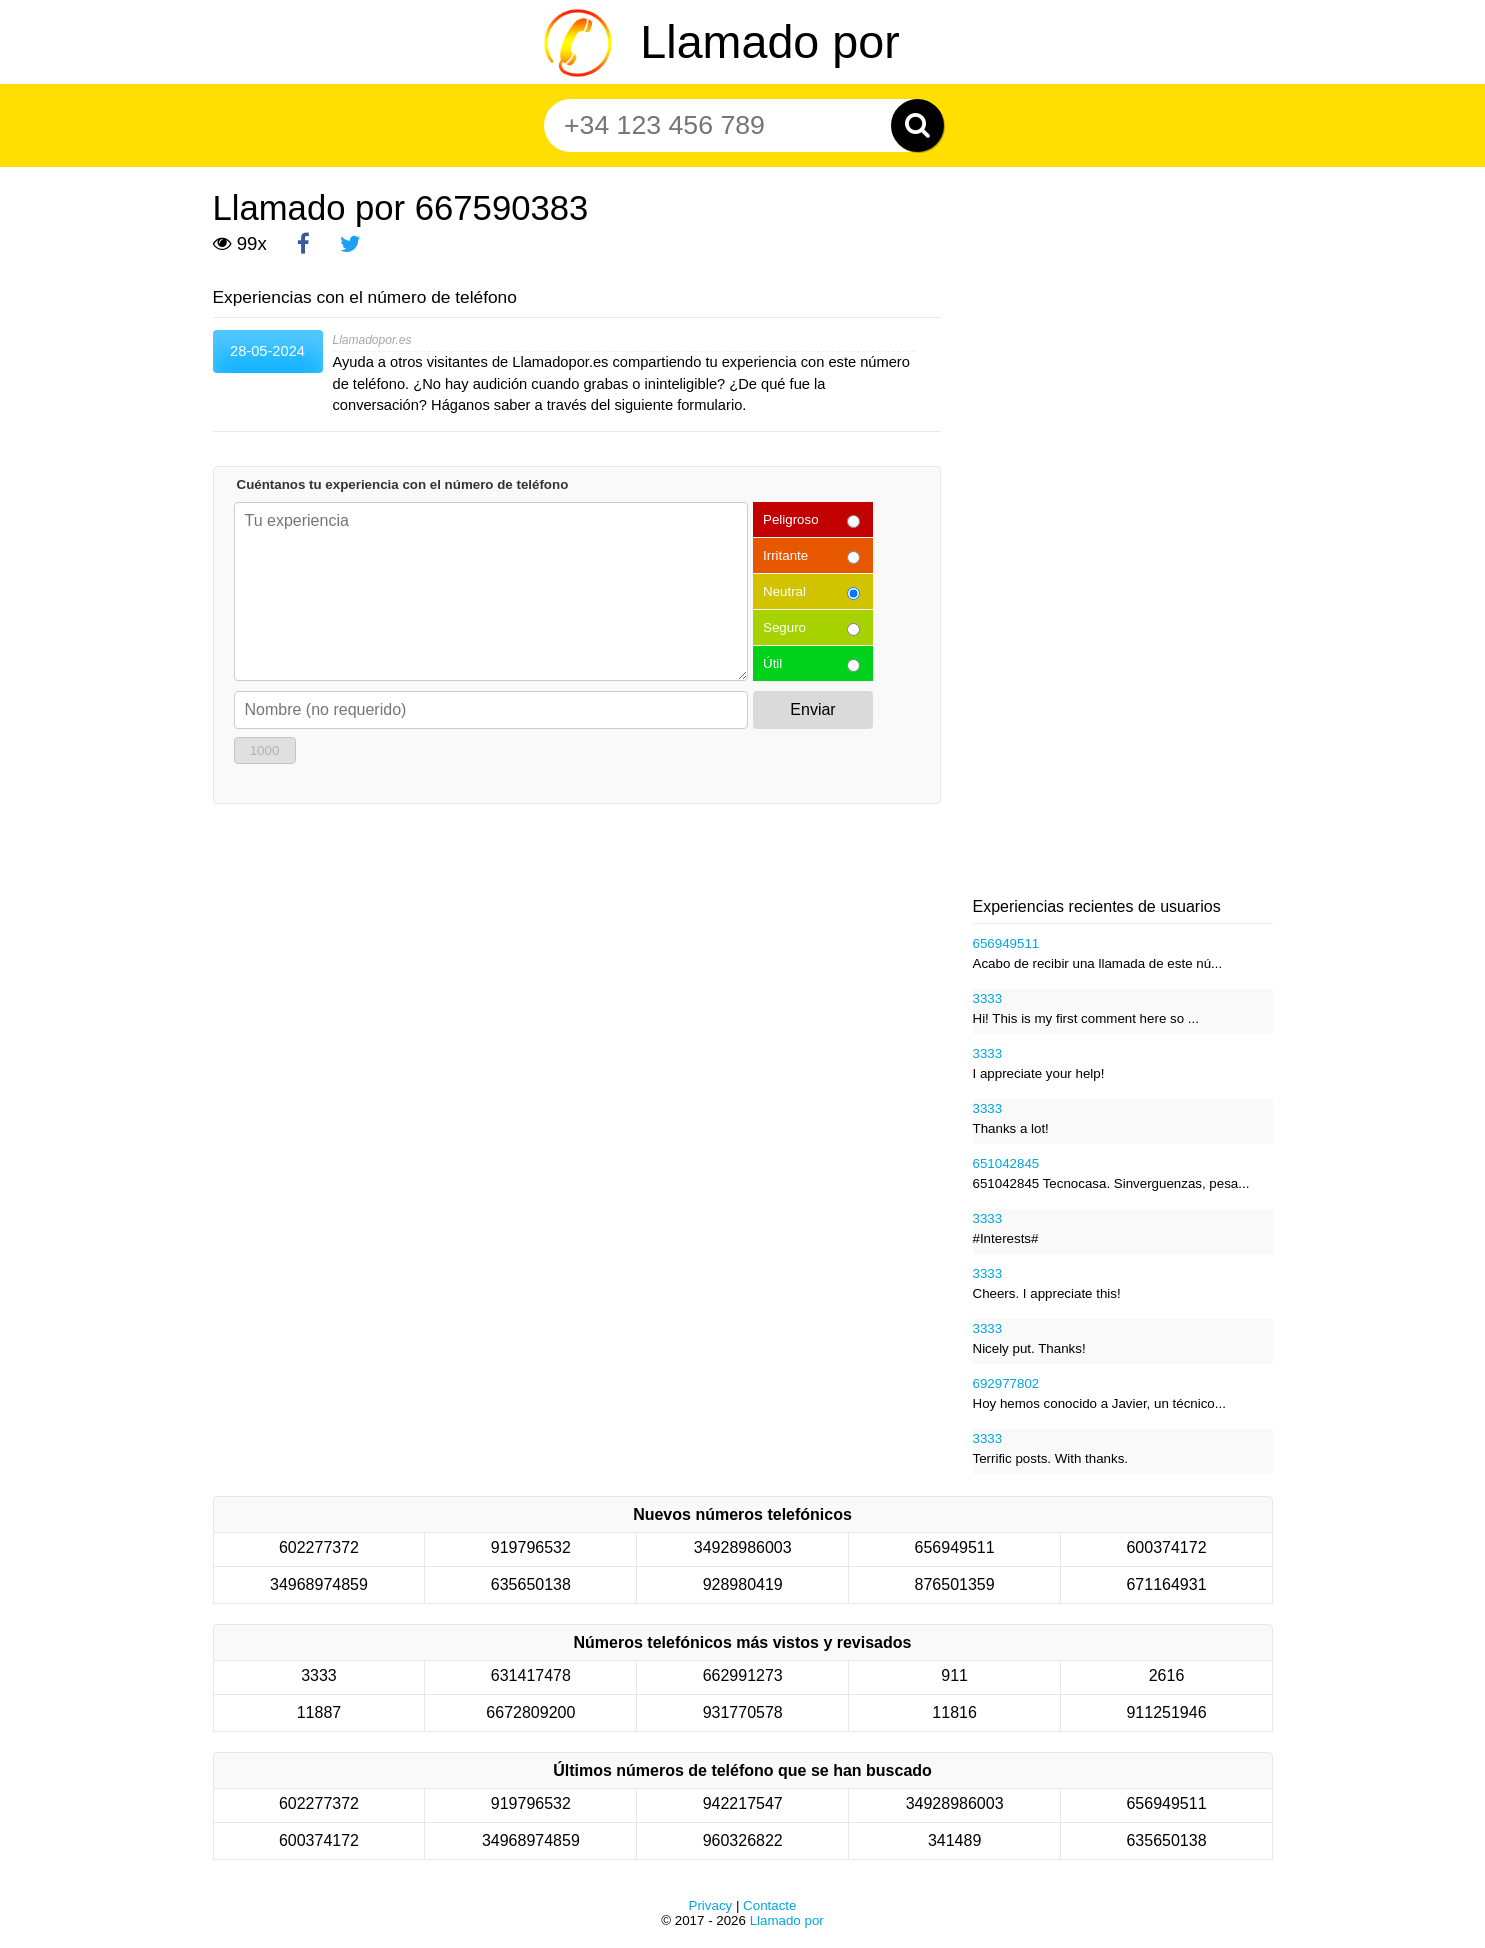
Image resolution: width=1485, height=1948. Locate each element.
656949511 (1006, 943)
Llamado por (769, 42)
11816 (954, 1712)
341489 (954, 1840)
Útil (772, 663)
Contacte (769, 1905)
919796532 (531, 1547)
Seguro (784, 627)
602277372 (319, 1547)
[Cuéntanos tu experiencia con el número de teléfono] (491, 591)
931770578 (743, 1712)
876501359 (955, 1584)
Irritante (785, 555)
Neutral (784, 591)
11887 (319, 1712)
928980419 (743, 1584)
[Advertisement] (1123, 570)
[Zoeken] (917, 125)
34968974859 (319, 1584)
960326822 (743, 1840)
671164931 (1166, 1584)
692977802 (1006, 1383)
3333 (988, 998)
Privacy (711, 1905)
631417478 (531, 1675)
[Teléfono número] (732, 125)
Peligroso (791, 519)
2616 (1167, 1675)
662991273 (743, 1675)
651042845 (1006, 1163)
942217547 (743, 1803)
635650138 (531, 1584)
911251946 (1166, 1712)
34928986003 (743, 1547)
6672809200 (530, 1712)
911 (954, 1675)
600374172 (1166, 1547)
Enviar (812, 709)
